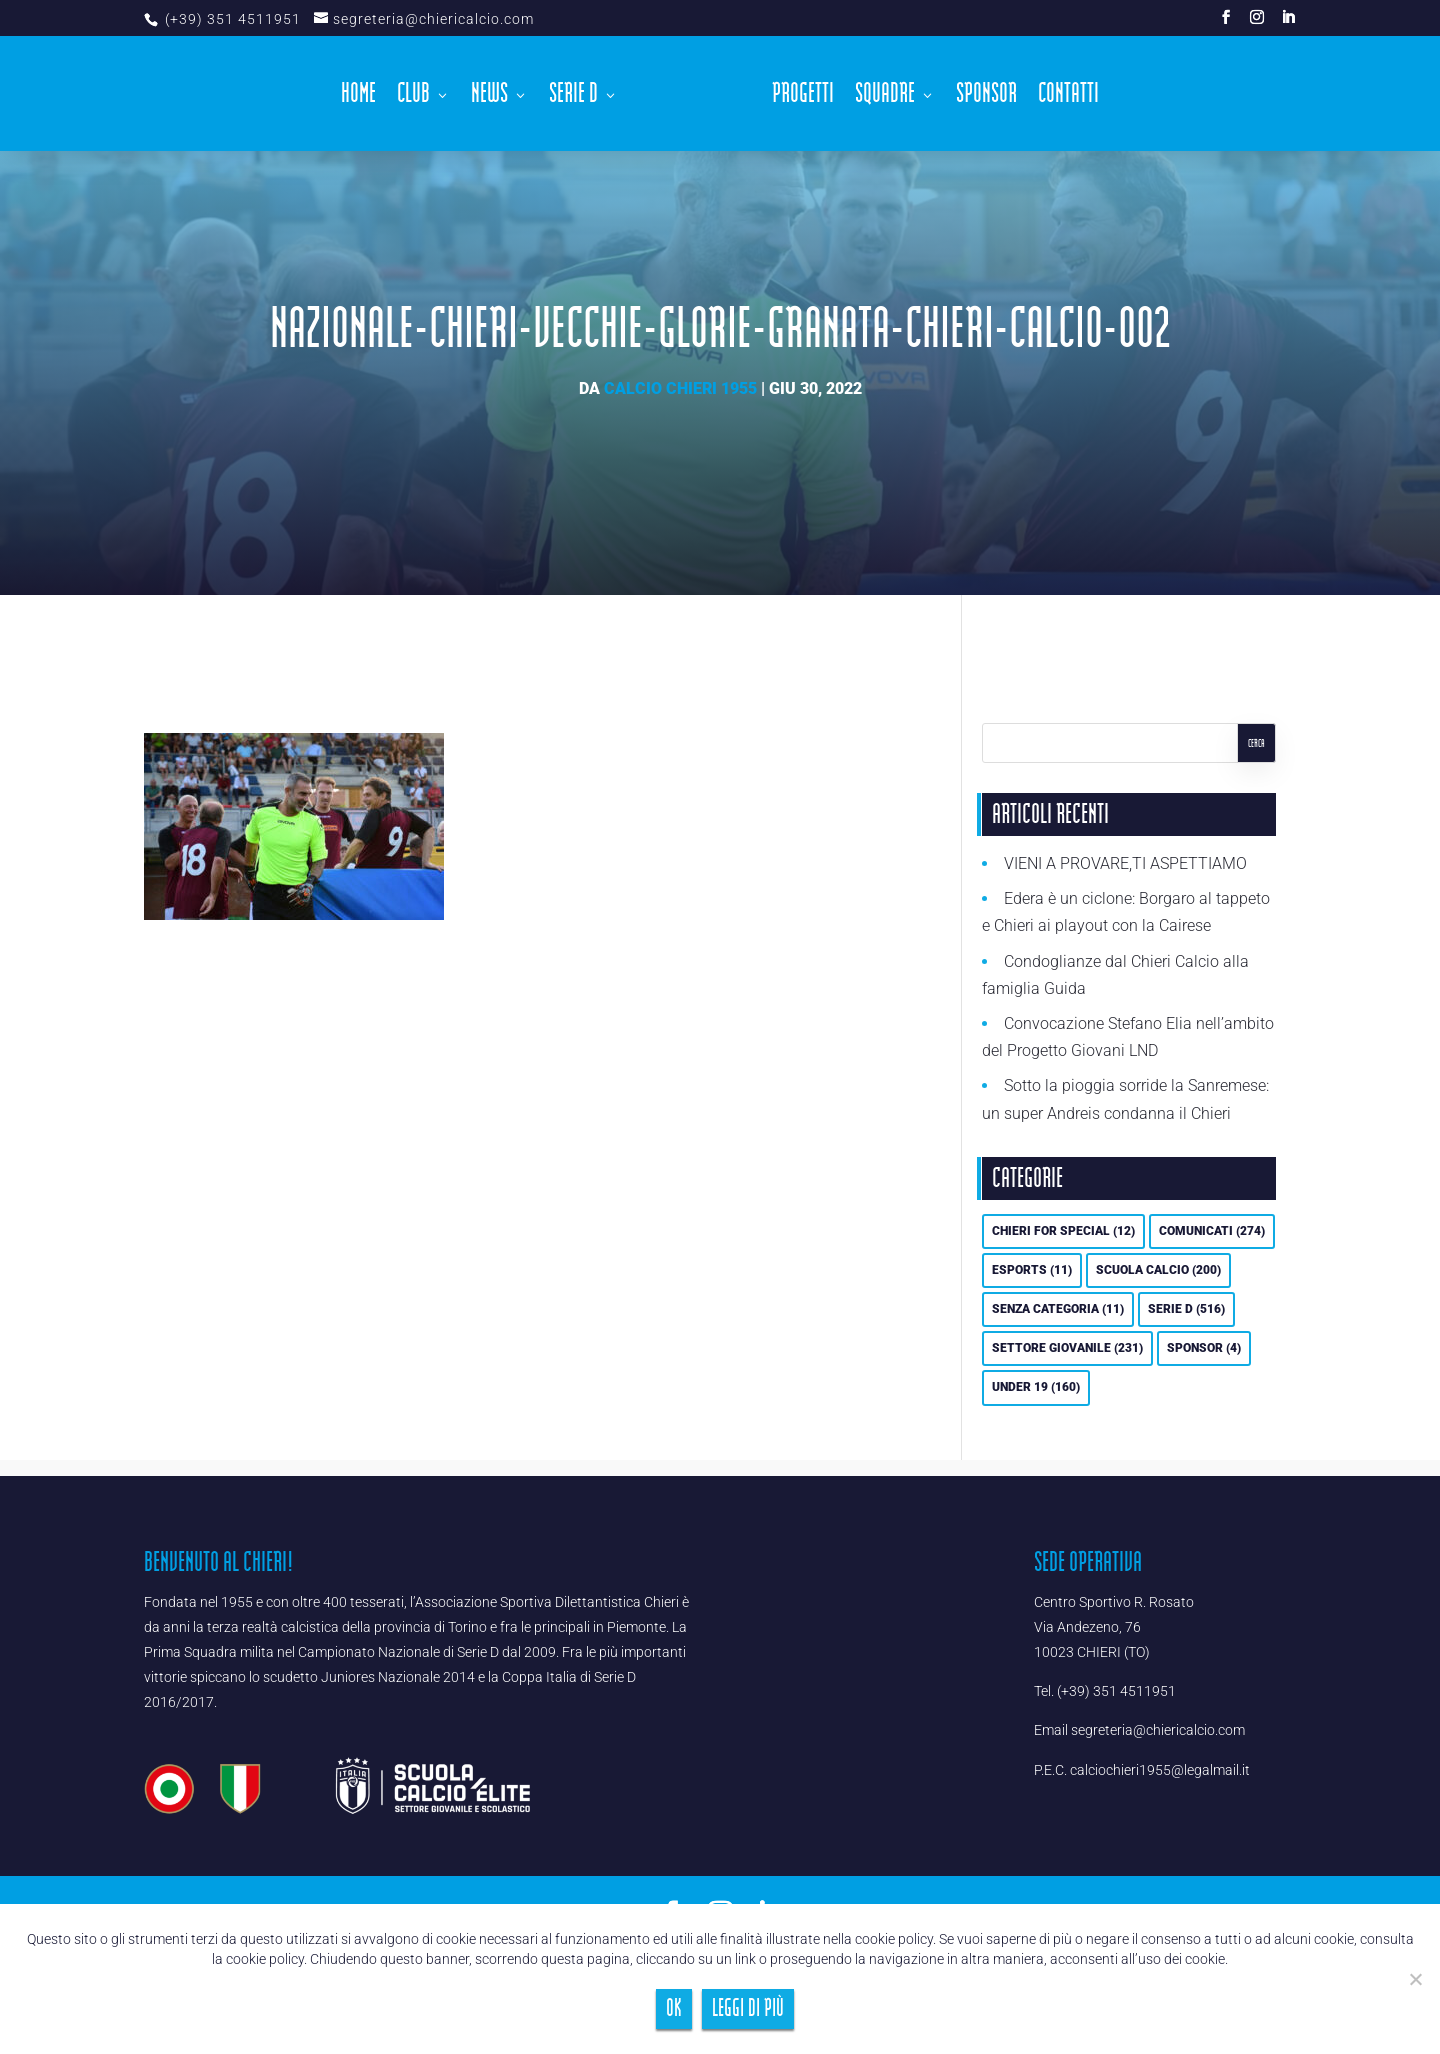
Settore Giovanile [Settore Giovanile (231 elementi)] (1067, 1348)
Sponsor (981, 94)
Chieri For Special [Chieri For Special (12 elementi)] (1063, 1231)
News (495, 94)
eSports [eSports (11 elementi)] (1032, 1270)
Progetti (798, 94)
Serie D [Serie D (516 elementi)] (1186, 1309)
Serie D (579, 94)
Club (419, 94)
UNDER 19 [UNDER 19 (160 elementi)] (1036, 1387)
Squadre (880, 94)
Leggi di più (748, 2008)
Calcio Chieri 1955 (680, 388)
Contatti (1063, 94)
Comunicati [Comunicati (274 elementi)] (1212, 1231)
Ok (674, 2008)
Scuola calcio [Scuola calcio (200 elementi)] (1158, 1270)
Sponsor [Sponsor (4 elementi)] (1204, 1348)
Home (364, 94)
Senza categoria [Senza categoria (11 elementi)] (1058, 1309)
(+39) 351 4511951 (231, 19)
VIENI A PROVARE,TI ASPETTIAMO (1125, 863)
